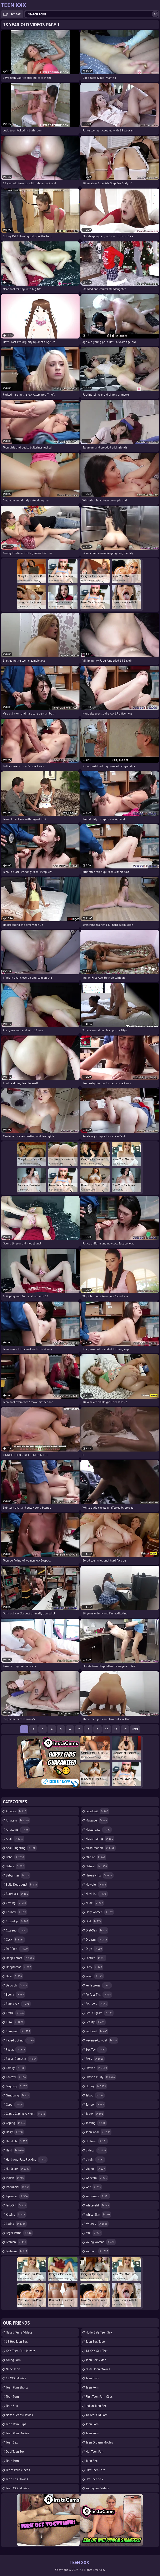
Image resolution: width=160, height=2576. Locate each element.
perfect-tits (99, 1994)
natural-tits (100, 1875)
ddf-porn (17, 1949)
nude (95, 1903)
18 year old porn (97, 2415)
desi (14, 1976)
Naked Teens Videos (19, 2332)
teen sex (92, 2461)
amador (16, 1811)
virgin (95, 2159)
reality (96, 2022)
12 (125, 1729)
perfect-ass (99, 1985)
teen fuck (92, 2378)
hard (15, 2150)
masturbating (100, 1839)
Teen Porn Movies (17, 2433)
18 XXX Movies (16, 2378)
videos (96, 2150)
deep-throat (20, 1958)
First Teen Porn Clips (99, 2397)
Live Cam (15, 14)
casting (16, 1903)
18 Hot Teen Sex (17, 2342)
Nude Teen (13, 2369)
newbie (96, 1884)
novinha (97, 1894)
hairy (15, 2132)
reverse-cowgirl (102, 2040)
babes (15, 1866)
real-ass (97, 2004)
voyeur (96, 2169)
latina (16, 2224)
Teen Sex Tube (95, 2342)
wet (94, 2187)
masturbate (99, 1829)
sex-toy (96, 2049)
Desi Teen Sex (15, 2452)
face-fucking (20, 2040)
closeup (17, 1930)
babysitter (18, 1875)
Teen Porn (12, 2397)
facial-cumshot (22, 2059)
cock (15, 1939)
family (16, 2068)
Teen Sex (12, 2406)
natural (97, 1866)
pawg (95, 1976)
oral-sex (97, 1930)
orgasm (97, 1939)
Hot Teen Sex (94, 2479)
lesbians (17, 2251)
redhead (97, 2031)
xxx (94, 2233)
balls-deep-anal (22, 1884)
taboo (95, 2095)
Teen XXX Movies (17, 2488)
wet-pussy (98, 2196)
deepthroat (19, 1967)
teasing (96, 2123)
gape (15, 2104)
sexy (95, 2059)
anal (15, 1839)
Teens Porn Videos (18, 2470)
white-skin (98, 2214)
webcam (97, 2178)
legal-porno (19, 2233)
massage (97, 1820)
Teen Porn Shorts (17, 2387)
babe (15, 1857)
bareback (17, 1894)
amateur (18, 1820)
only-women (100, 1912)
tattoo (95, 2104)
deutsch (17, 1985)
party (94, 1967)
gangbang (18, 2095)
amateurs (18, 1829)
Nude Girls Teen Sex (99, 2332)
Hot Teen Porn (95, 2452)
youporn (97, 2251)
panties (96, 1958)
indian (15, 2178)
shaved (97, 2068)
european (18, 2031)
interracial (18, 2187)
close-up (17, 1921)
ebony (15, 1994)
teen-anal (98, 2132)
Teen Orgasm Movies (99, 2442)
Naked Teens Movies (19, 2415)
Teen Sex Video (96, 2360)
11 (116, 1729)
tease (95, 2114)
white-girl (98, 2205)
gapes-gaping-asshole (26, 2114)
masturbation (101, 1848)
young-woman (101, 2242)
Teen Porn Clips (16, 2424)
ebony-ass (18, 2004)
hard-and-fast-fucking (27, 2159)
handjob (17, 2141)
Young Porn (13, 2360)
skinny (96, 2086)
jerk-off (16, 2205)
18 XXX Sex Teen (97, 2351)
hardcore (18, 2169)
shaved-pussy (101, 2077)
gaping (16, 2123)
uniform (97, 2141)
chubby (16, 1912)
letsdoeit (97, 1811)
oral (94, 1921)
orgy (94, 1949)
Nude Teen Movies (98, 2369)
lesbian (16, 2242)
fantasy (16, 2077)
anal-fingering (21, 1848)
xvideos (97, 2224)
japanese (17, 2196)
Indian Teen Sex (96, 2406)
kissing (16, 2214)
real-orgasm (100, 2013)
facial (16, 2049)
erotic (15, 2013)
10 (106, 1729)
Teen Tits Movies (17, 2479)
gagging (17, 2086)
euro (15, 2022)
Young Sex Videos (97, 2488)
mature (96, 1857)
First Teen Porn (95, 2470)
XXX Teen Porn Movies (20, 2351)
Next (135, 1729)
